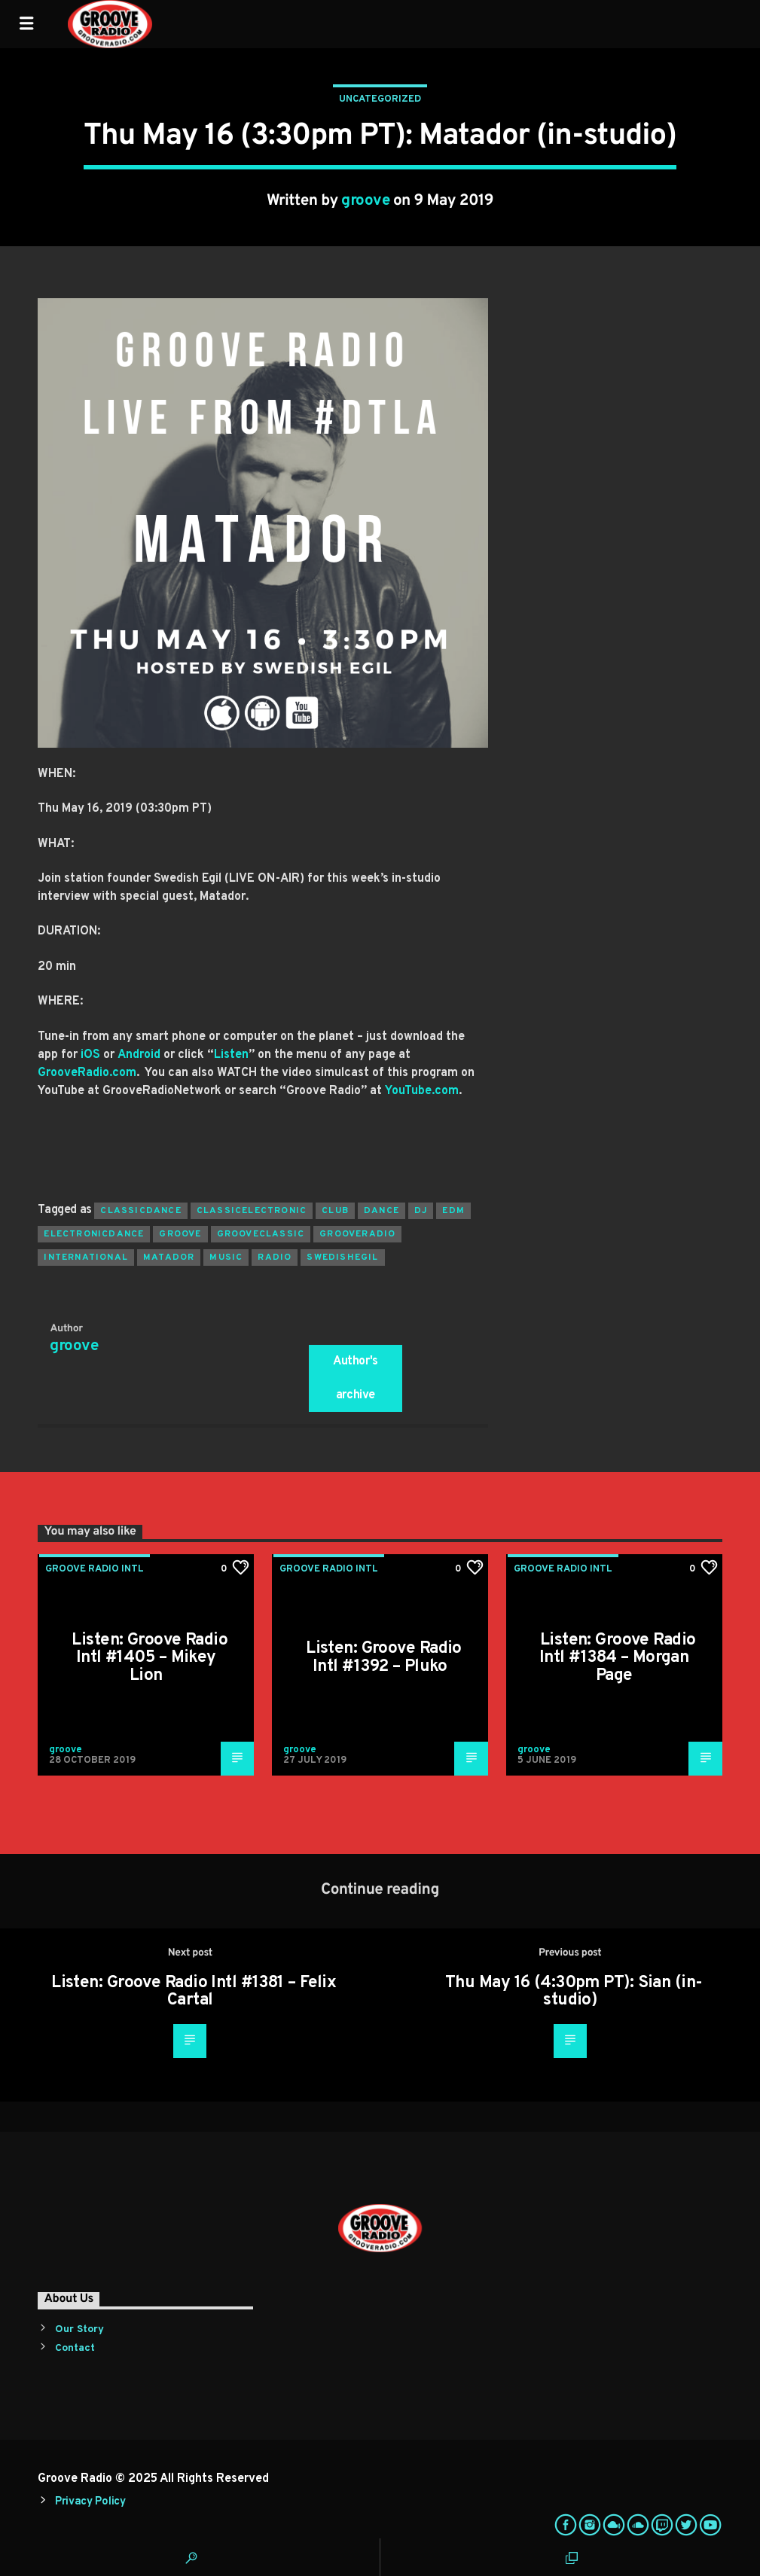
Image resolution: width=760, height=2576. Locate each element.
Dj (420, 1211)
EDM (453, 1211)
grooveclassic (261, 1234)
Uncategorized (380, 99)
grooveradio (357, 1234)
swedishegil (342, 1257)
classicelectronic (252, 1211)
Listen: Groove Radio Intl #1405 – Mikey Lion (149, 1658)
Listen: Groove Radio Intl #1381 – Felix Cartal (193, 1992)
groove (365, 201)
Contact (75, 2348)
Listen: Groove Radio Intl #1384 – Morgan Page (617, 1658)
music (226, 1257)
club (335, 1211)
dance (381, 1211)
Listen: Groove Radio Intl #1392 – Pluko (384, 1658)
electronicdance (94, 1234)
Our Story (79, 2329)
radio (274, 1257)
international (86, 1257)
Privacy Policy (90, 2502)
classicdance (140, 1211)
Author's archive (355, 1378)
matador (168, 1257)
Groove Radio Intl (94, 1569)
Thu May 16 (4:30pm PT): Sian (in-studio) (574, 1992)
